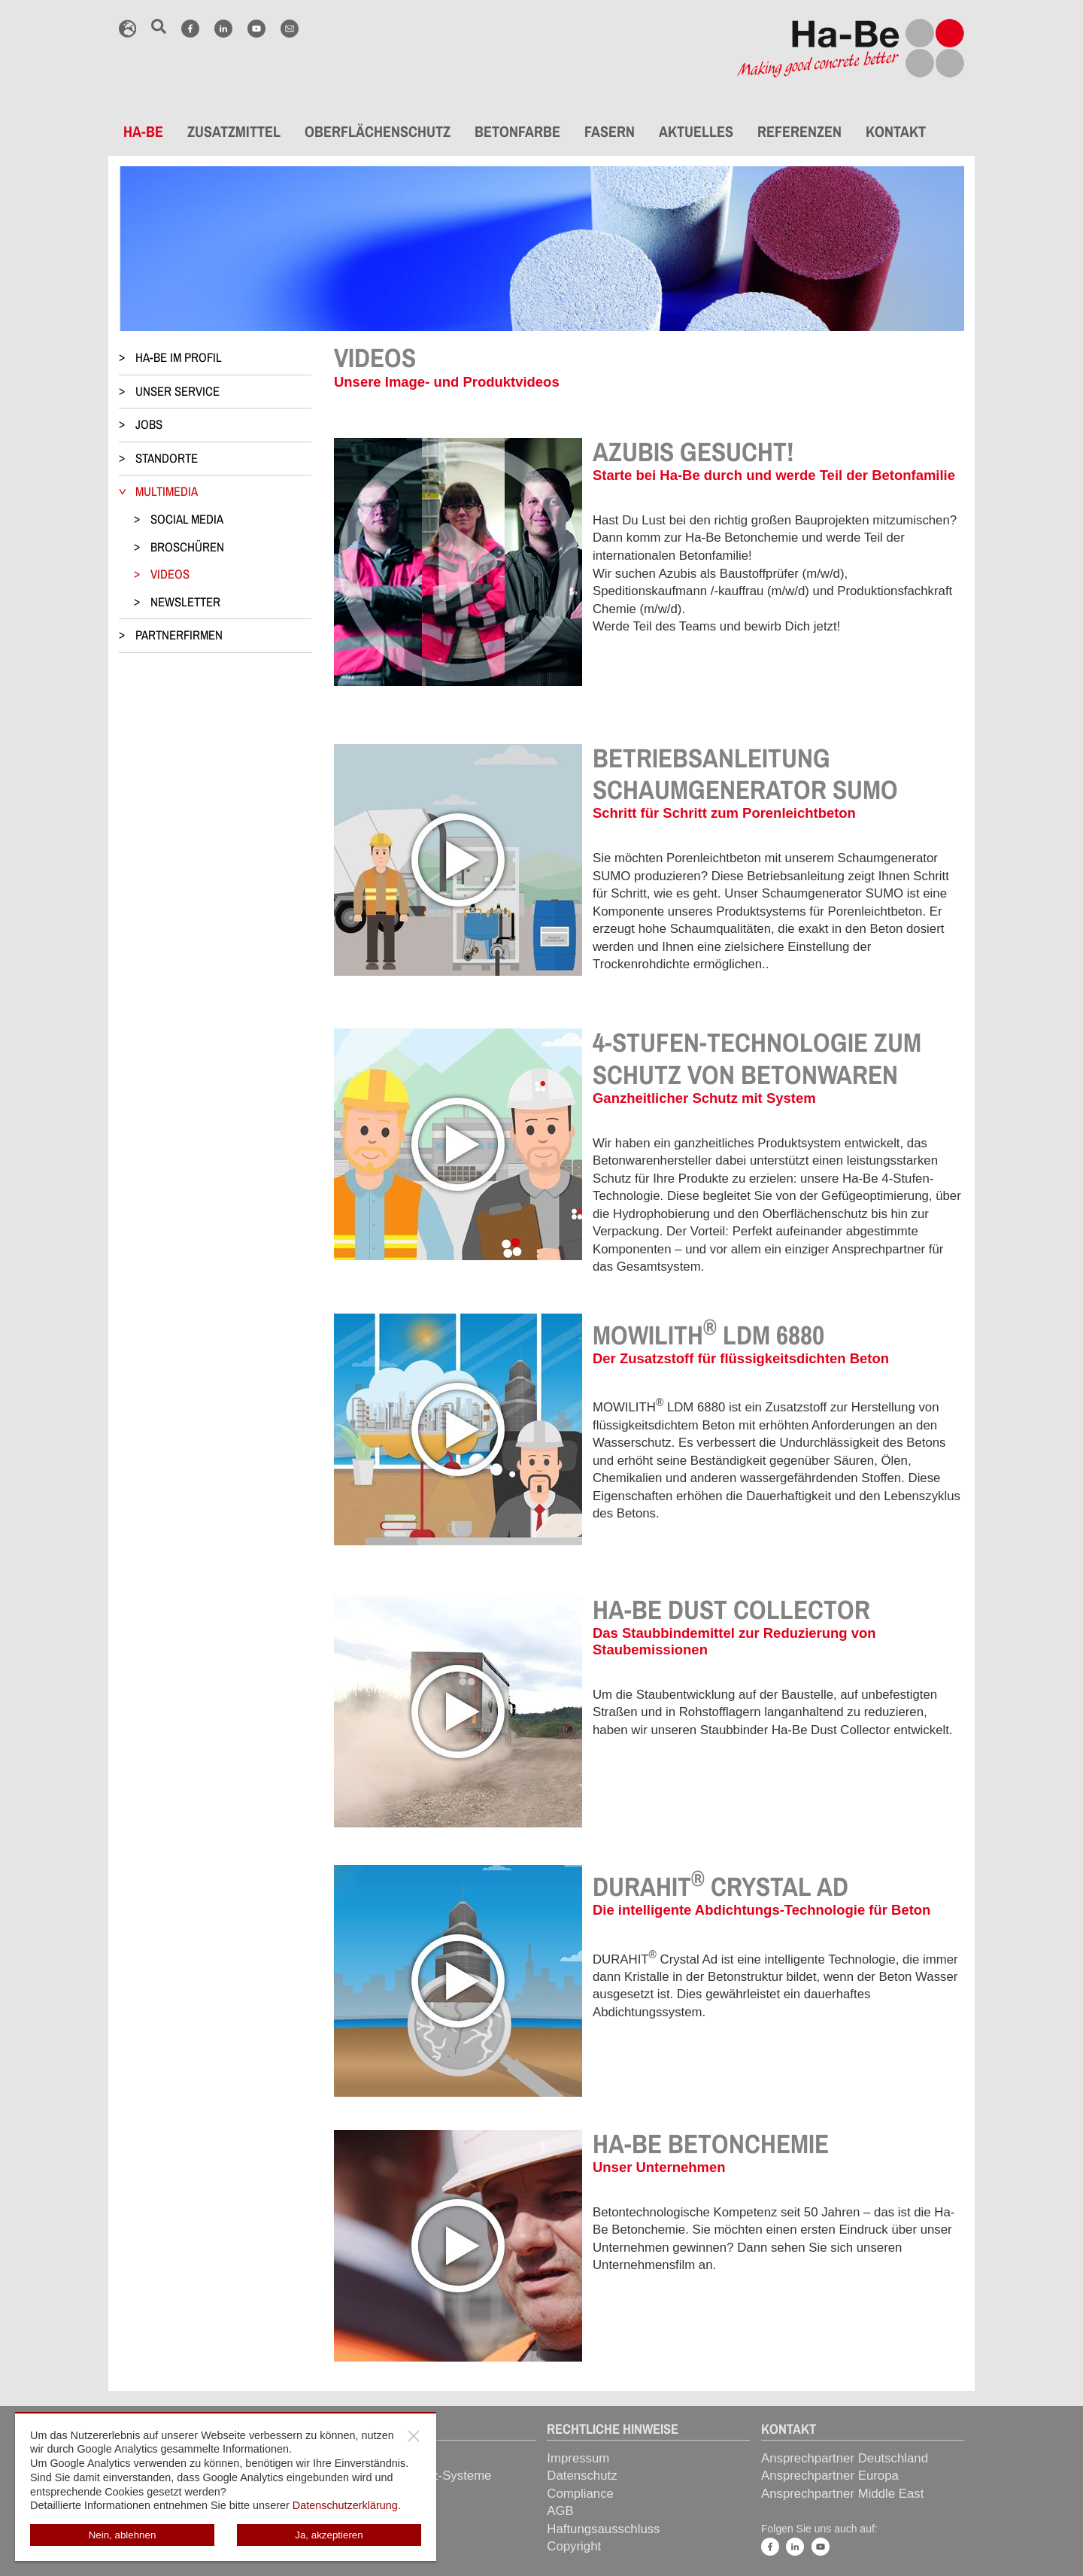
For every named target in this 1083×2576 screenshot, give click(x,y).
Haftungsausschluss (603, 2529)
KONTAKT (896, 131)
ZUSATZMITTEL (234, 131)
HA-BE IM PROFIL (178, 357)
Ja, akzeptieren (329, 2535)
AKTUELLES (696, 131)
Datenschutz (582, 2475)
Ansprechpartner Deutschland (844, 2458)
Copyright (574, 2546)
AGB (560, 2511)
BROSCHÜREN (187, 547)
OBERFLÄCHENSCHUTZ (377, 131)
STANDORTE (166, 458)
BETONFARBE (517, 131)
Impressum (578, 2458)
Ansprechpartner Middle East (842, 2493)
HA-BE (143, 131)
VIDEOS (170, 574)
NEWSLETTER (185, 602)
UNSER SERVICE (177, 391)
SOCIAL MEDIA (186, 519)
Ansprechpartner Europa (830, 2475)
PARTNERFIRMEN (179, 635)
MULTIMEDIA (166, 491)
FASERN (609, 131)
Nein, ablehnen (122, 2535)
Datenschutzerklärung (345, 2505)
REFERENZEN (799, 131)
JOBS (148, 424)
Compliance (580, 2493)
